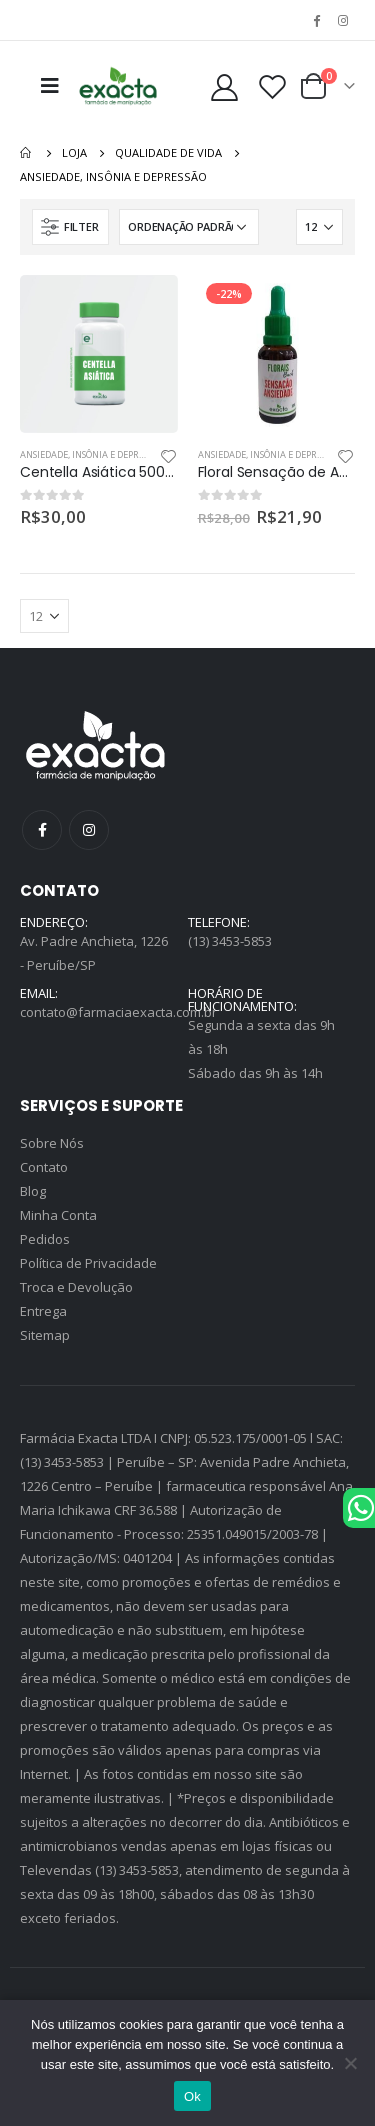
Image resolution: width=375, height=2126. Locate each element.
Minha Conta (58, 1215)
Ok (192, 2096)
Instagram (89, 830)
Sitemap (45, 1335)
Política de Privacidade (88, 1263)
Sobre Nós (52, 1143)
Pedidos (45, 1239)
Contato (44, 1167)
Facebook (42, 830)
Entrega (43, 1311)
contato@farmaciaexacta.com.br (118, 1012)
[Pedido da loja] (189, 227)
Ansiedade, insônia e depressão (92, 454)
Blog (33, 1191)
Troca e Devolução (76, 1287)
